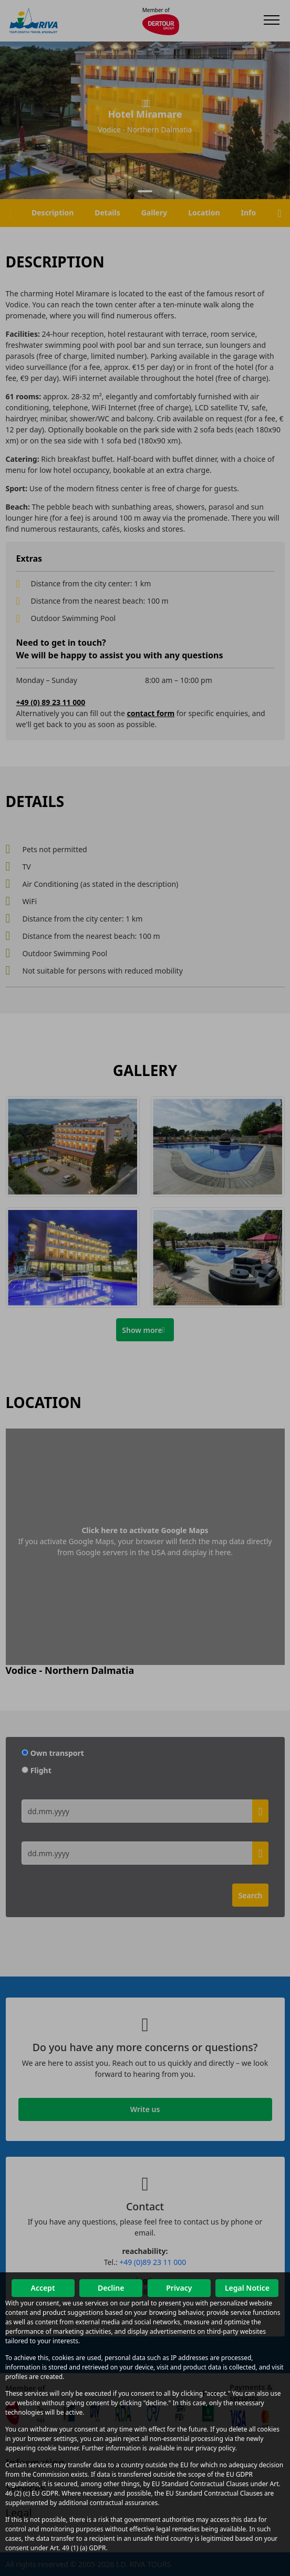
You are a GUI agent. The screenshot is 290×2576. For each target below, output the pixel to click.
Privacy (179, 2288)
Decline (111, 2288)
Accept (42, 2288)
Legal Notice (247, 2288)
